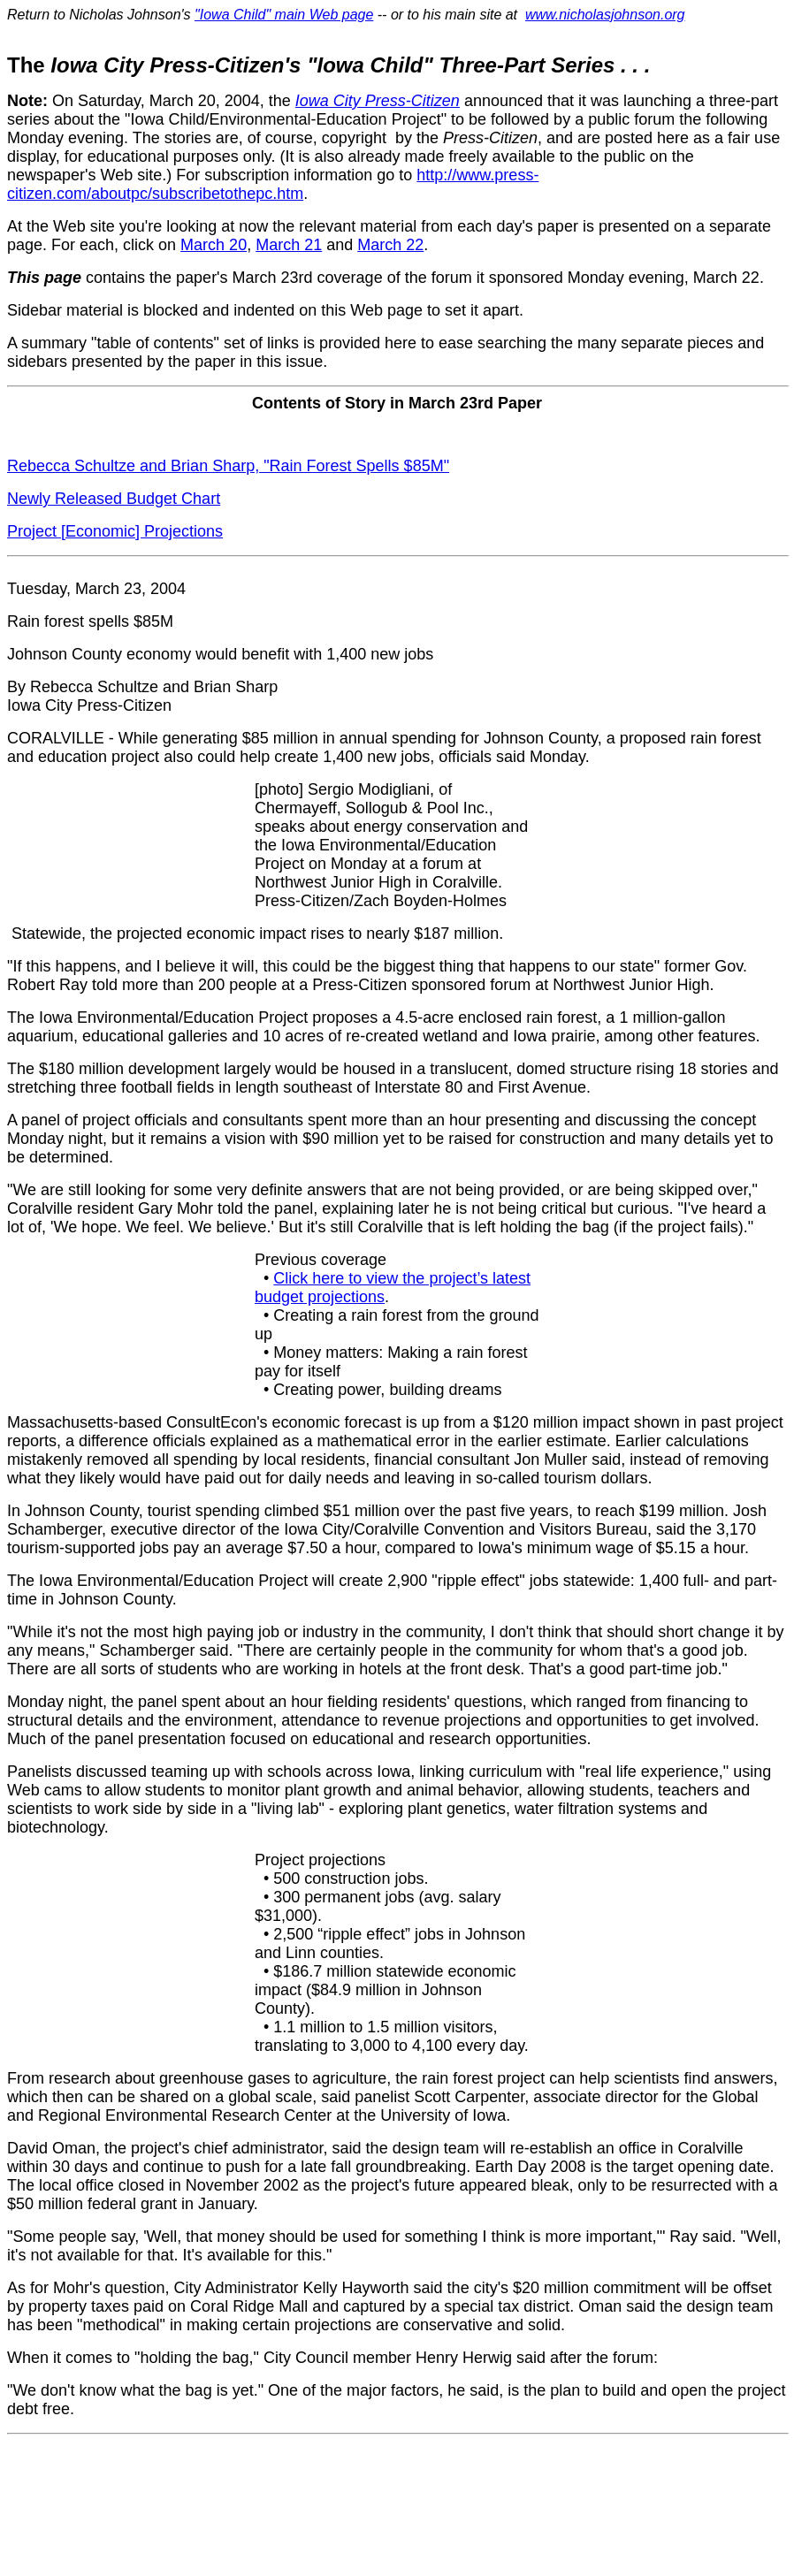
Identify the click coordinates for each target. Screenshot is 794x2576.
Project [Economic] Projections (115, 531)
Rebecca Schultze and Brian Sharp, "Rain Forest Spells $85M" (228, 466)
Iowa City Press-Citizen (377, 101)
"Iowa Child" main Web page (284, 14)
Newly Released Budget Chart (113, 498)
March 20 (213, 245)
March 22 (390, 245)
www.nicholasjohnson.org (605, 14)
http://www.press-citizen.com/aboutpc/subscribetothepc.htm (272, 184)
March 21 (289, 245)
